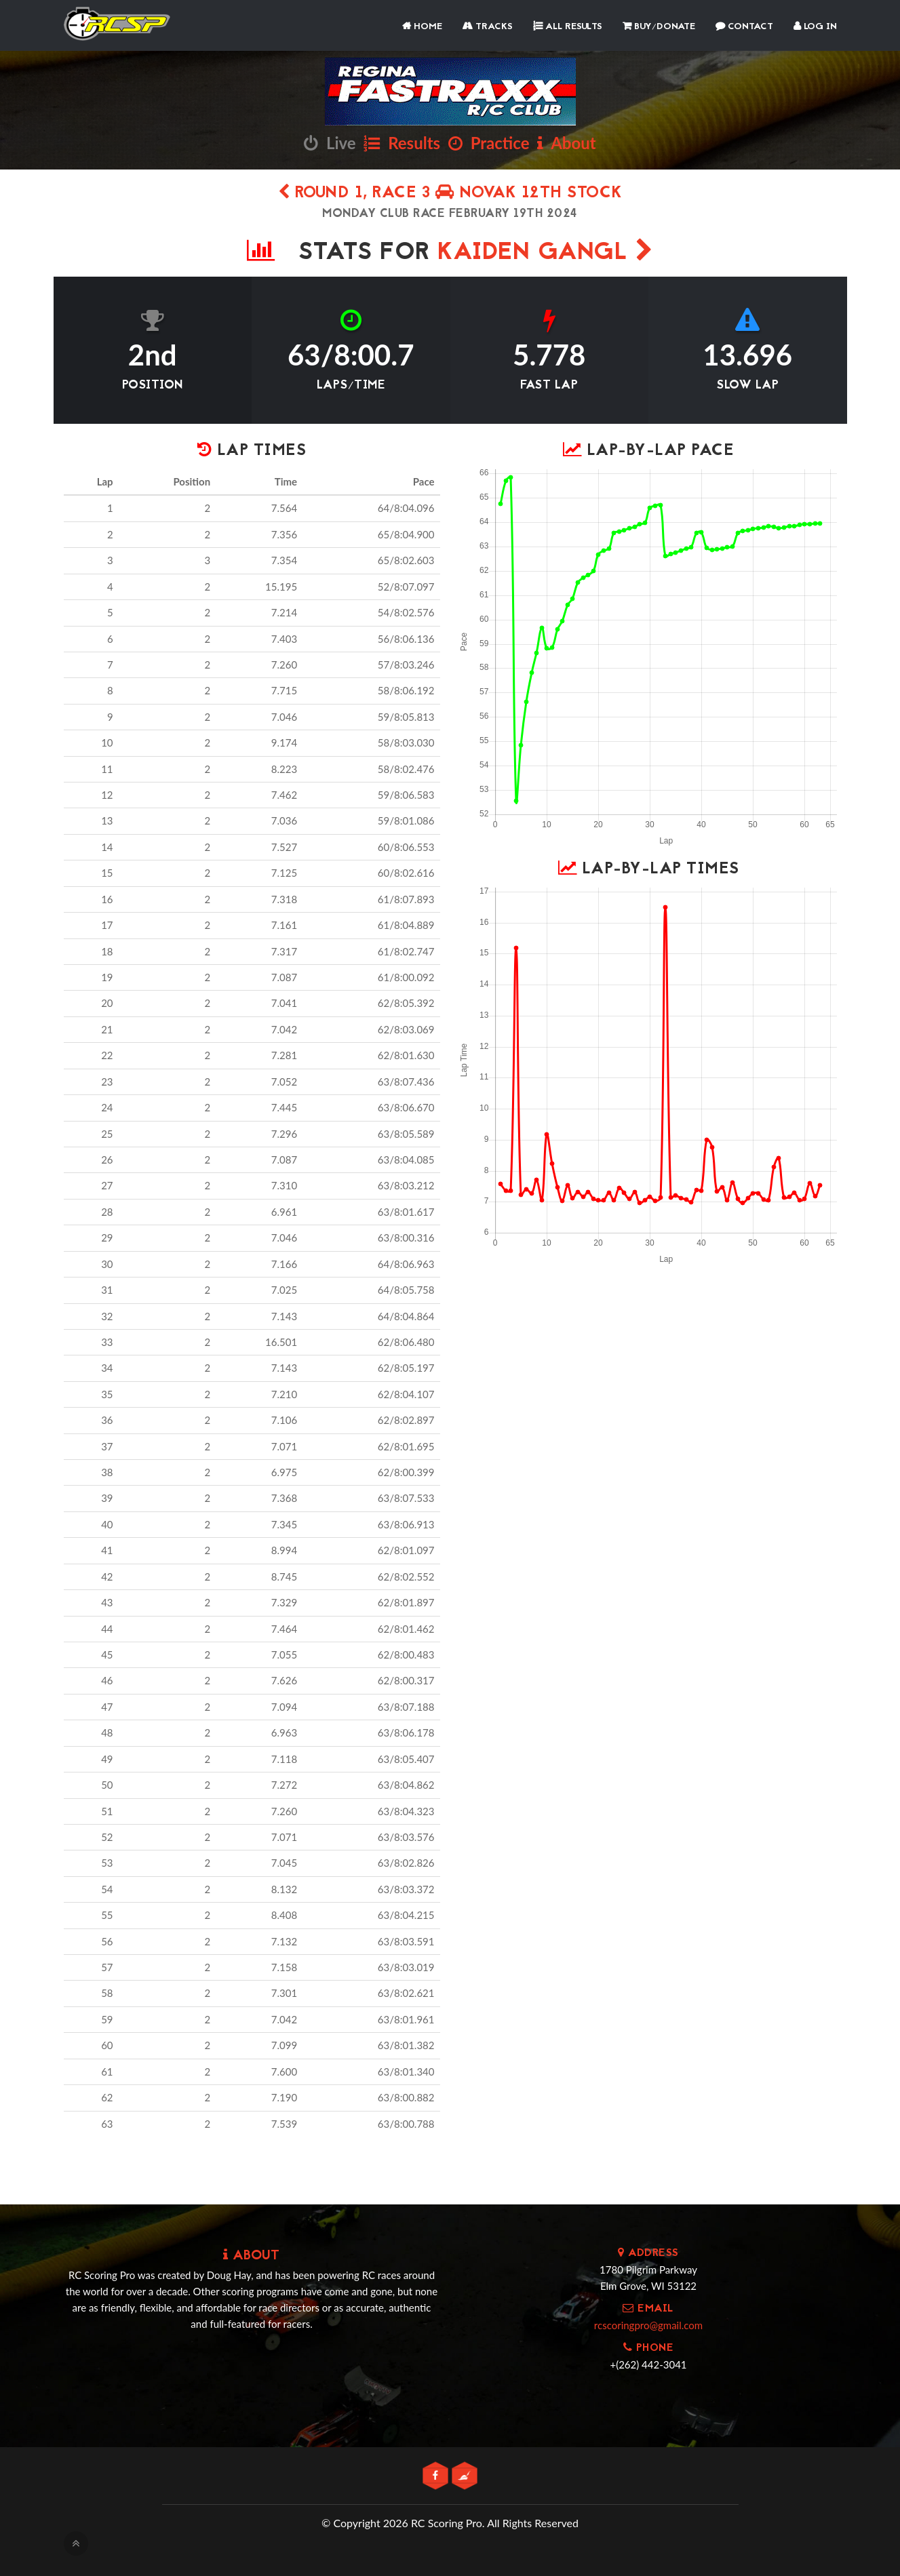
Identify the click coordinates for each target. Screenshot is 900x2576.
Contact (744, 27)
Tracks (488, 27)
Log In (815, 27)
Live (329, 143)
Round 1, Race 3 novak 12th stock (450, 193)
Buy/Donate (659, 27)
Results (402, 143)
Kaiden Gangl (545, 253)
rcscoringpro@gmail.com (648, 2325)
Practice (489, 143)
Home (422, 27)
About (566, 143)
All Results (567, 27)
